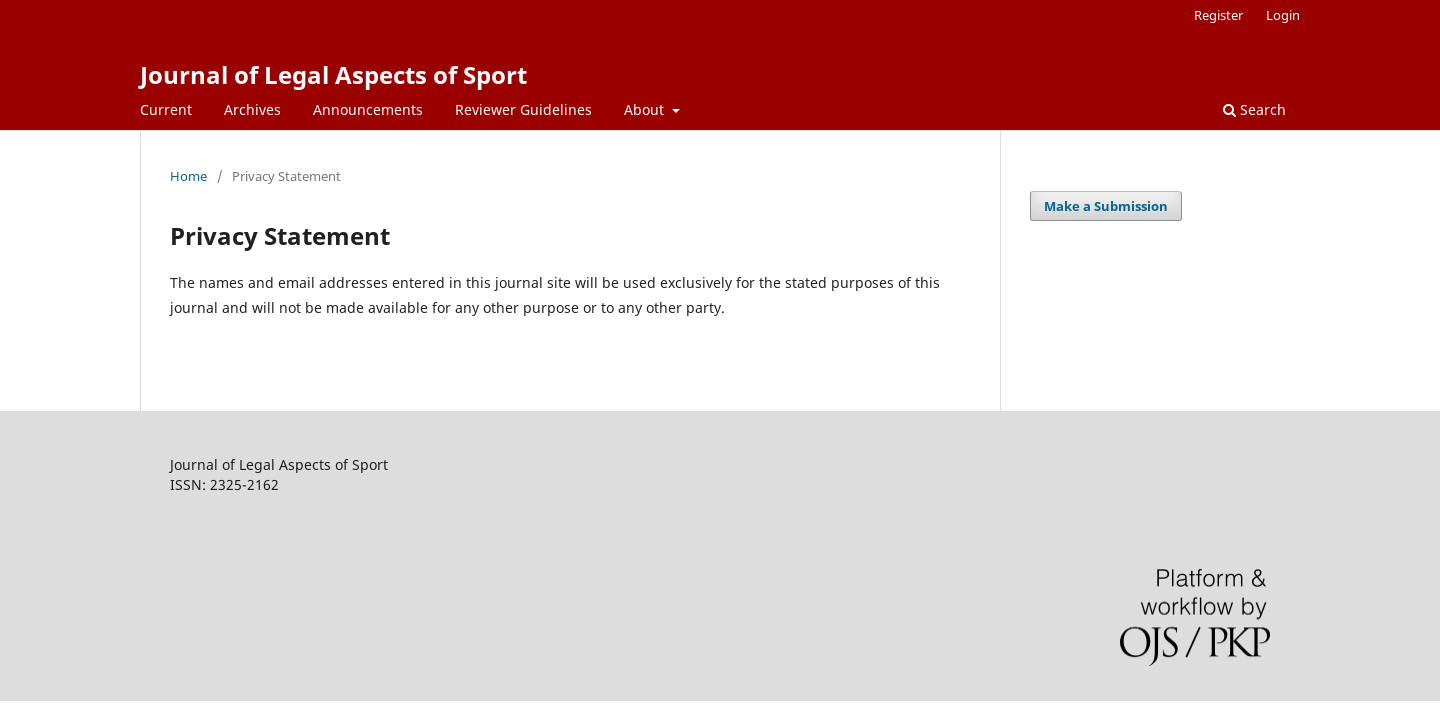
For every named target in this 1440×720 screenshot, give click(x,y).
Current (166, 109)
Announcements (368, 109)
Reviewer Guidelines (523, 109)
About (646, 109)
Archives (252, 109)
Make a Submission (1106, 206)
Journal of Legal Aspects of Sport (333, 74)
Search (1254, 109)
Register (1218, 15)
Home (188, 176)
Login (1283, 15)
